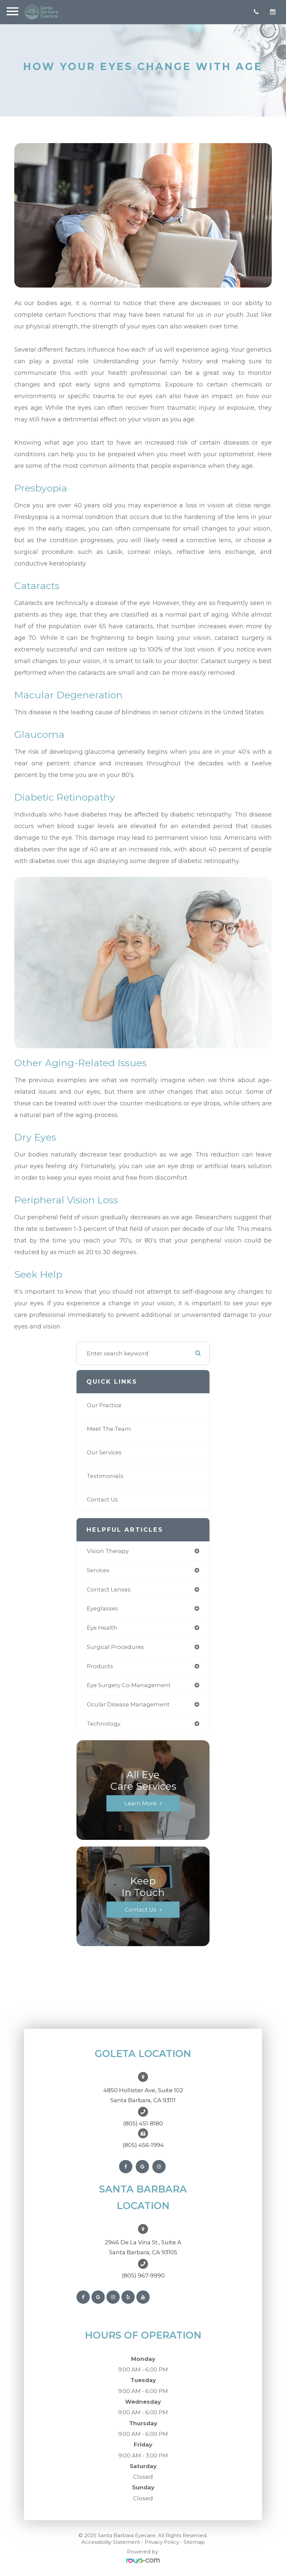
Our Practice (104, 1405)
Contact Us (102, 1499)
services (98, 1570)
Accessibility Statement (110, 2542)
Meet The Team (109, 1428)
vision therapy (108, 1551)
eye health (102, 1627)
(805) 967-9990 (143, 2275)
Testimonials (105, 1476)
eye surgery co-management (129, 1685)
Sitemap (194, 2542)
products (100, 1666)
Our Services (104, 1452)
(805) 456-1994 (143, 2145)
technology (103, 1723)
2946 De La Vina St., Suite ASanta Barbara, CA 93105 (143, 2247)
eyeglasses (102, 1608)
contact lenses (109, 1589)
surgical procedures (115, 1647)
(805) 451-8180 (143, 2123)
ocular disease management (128, 1704)
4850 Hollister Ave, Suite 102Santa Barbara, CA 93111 (143, 2095)
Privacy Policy (162, 2542)
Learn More (140, 1803)
